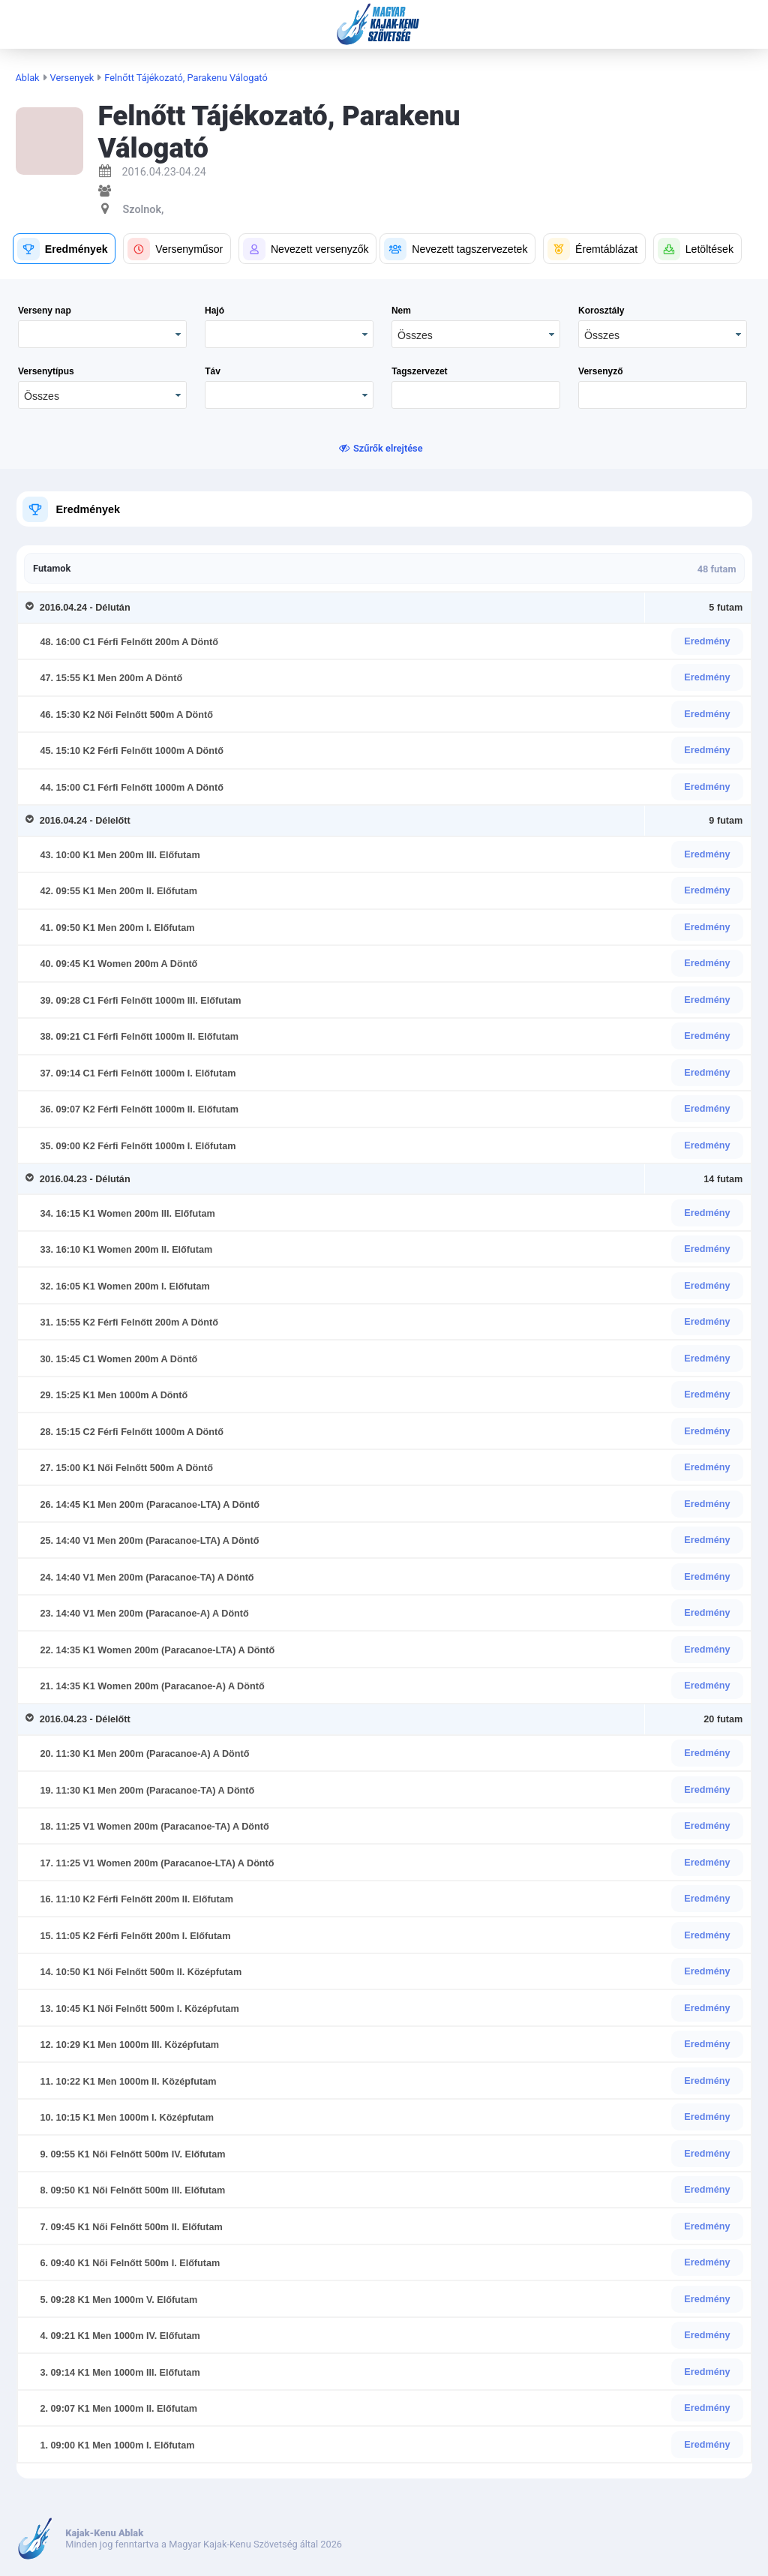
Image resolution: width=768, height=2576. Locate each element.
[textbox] (476, 395)
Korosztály (601, 310)
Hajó (214, 310)
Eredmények (88, 509)
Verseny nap (44, 310)
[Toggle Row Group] (33, 607)
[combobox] (476, 334)
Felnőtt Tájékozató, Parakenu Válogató (185, 77)
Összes (415, 335)
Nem (401, 310)
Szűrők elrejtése (388, 448)
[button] (64, 248)
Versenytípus (46, 371)
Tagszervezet (419, 371)
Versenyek (72, 77)
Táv (212, 371)
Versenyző (600, 371)
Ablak (28, 77)
